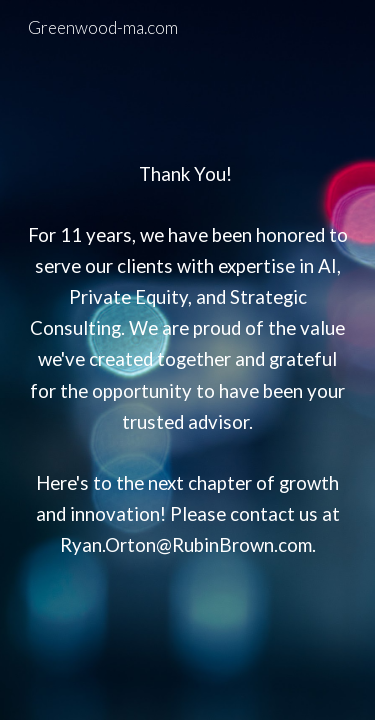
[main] (188, 360)
